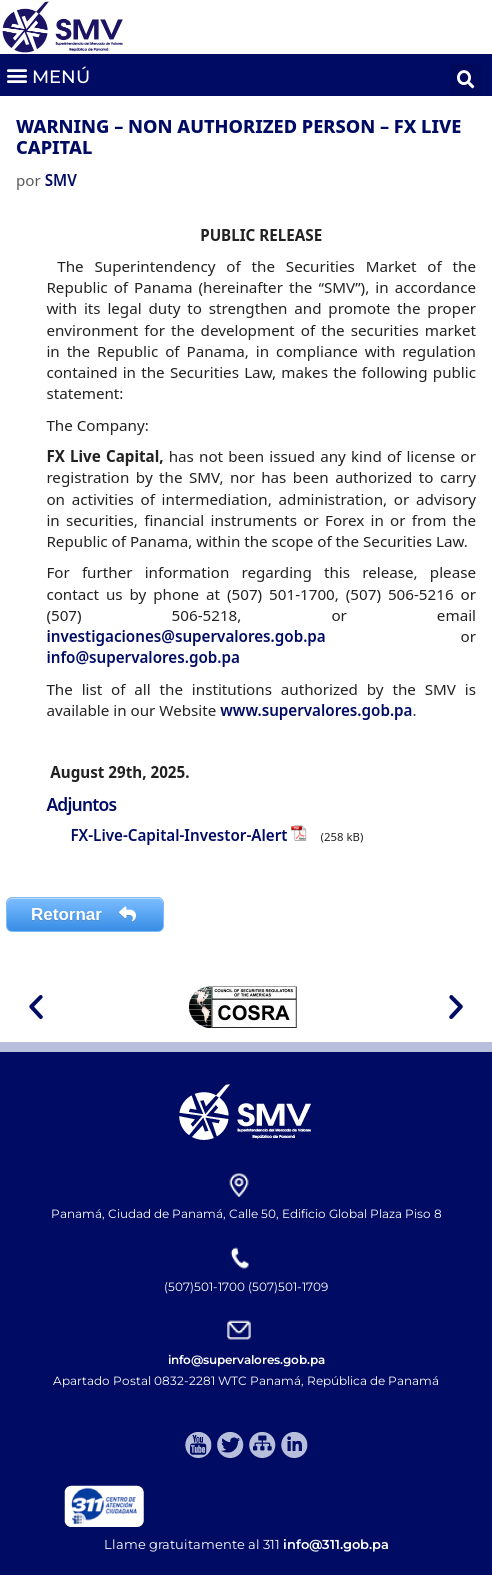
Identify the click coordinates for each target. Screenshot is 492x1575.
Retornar (85, 914)
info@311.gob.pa (336, 1544)
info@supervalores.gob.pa (142, 657)
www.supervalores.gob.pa (316, 710)
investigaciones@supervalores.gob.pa (185, 636)
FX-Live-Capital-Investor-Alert (178, 835)
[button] (47, 74)
